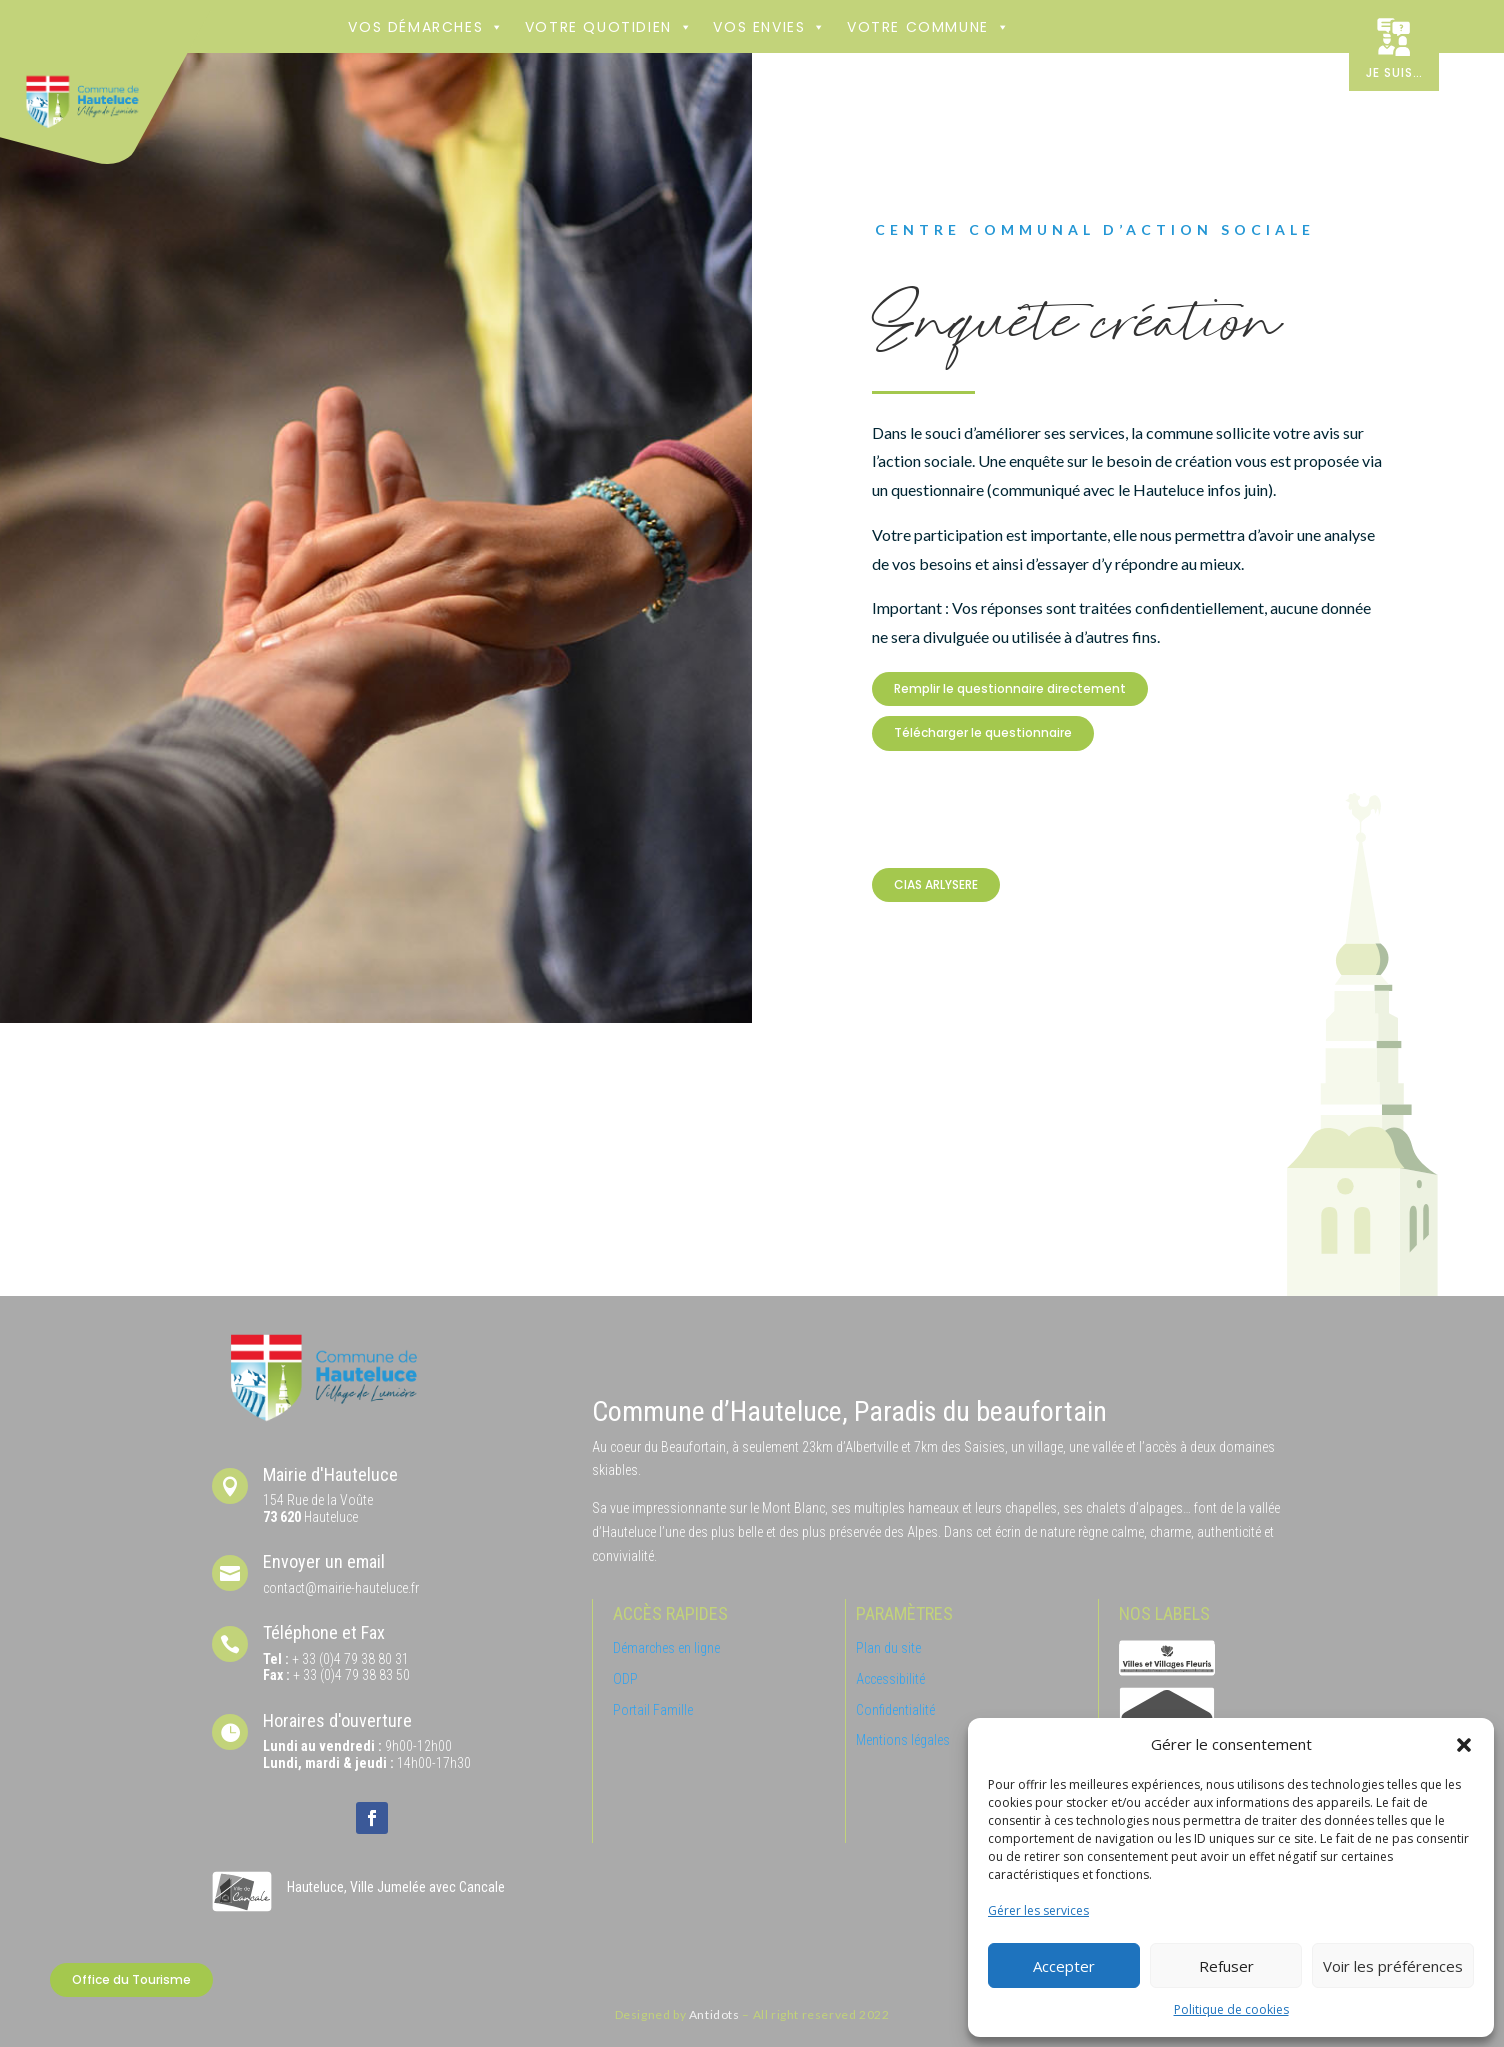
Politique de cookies (1231, 2009)
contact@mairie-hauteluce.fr (341, 1588)
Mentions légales (903, 1740)
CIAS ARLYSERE (936, 884)
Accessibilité (890, 1679)
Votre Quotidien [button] (609, 27)
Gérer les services (1038, 1910)
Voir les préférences (1393, 1966)
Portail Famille (653, 1710)
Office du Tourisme (131, 1979)
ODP (625, 1679)
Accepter (1064, 1966)
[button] (1464, 1745)
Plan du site (888, 1648)
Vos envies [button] (770, 27)
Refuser (1226, 1966)
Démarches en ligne (666, 1648)
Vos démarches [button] (426, 27)
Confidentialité (895, 1710)
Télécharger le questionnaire (983, 732)
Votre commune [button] (928, 27)
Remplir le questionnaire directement (1010, 688)
